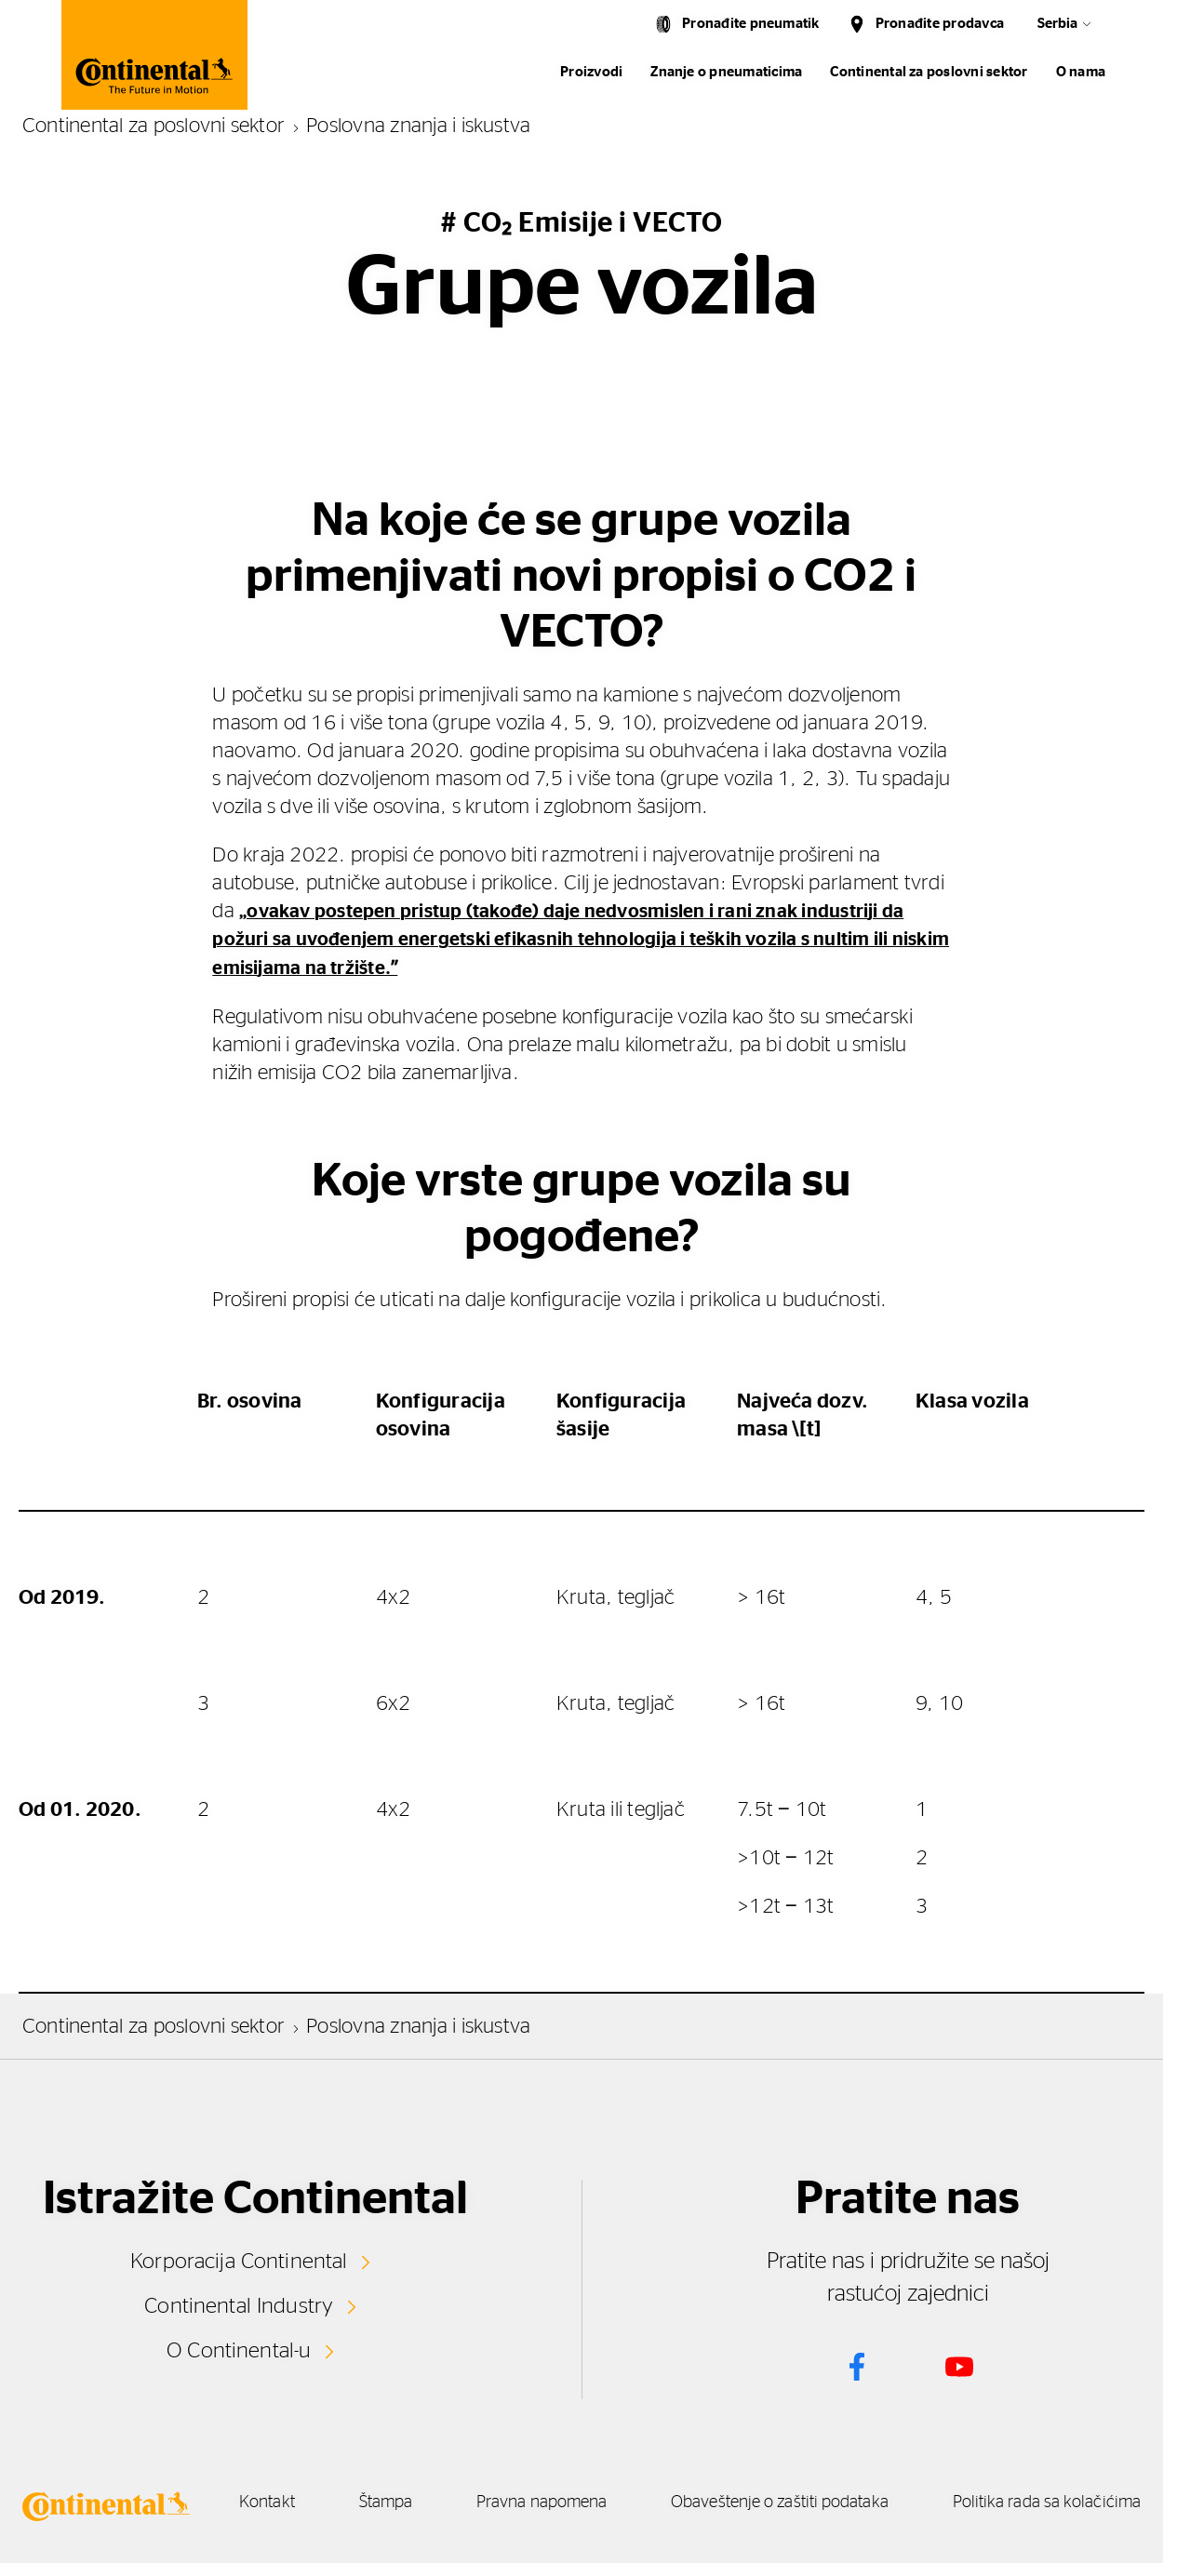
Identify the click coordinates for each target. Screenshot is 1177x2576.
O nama (1080, 72)
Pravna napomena (689, 2500)
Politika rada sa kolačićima (704, 2523)
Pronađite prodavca (940, 24)
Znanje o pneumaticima (726, 72)
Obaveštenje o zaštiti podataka (957, 2500)
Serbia (1057, 24)
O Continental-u (238, 2346)
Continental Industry (239, 2302)
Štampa (503, 2500)
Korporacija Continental (239, 2259)
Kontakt (354, 2500)
